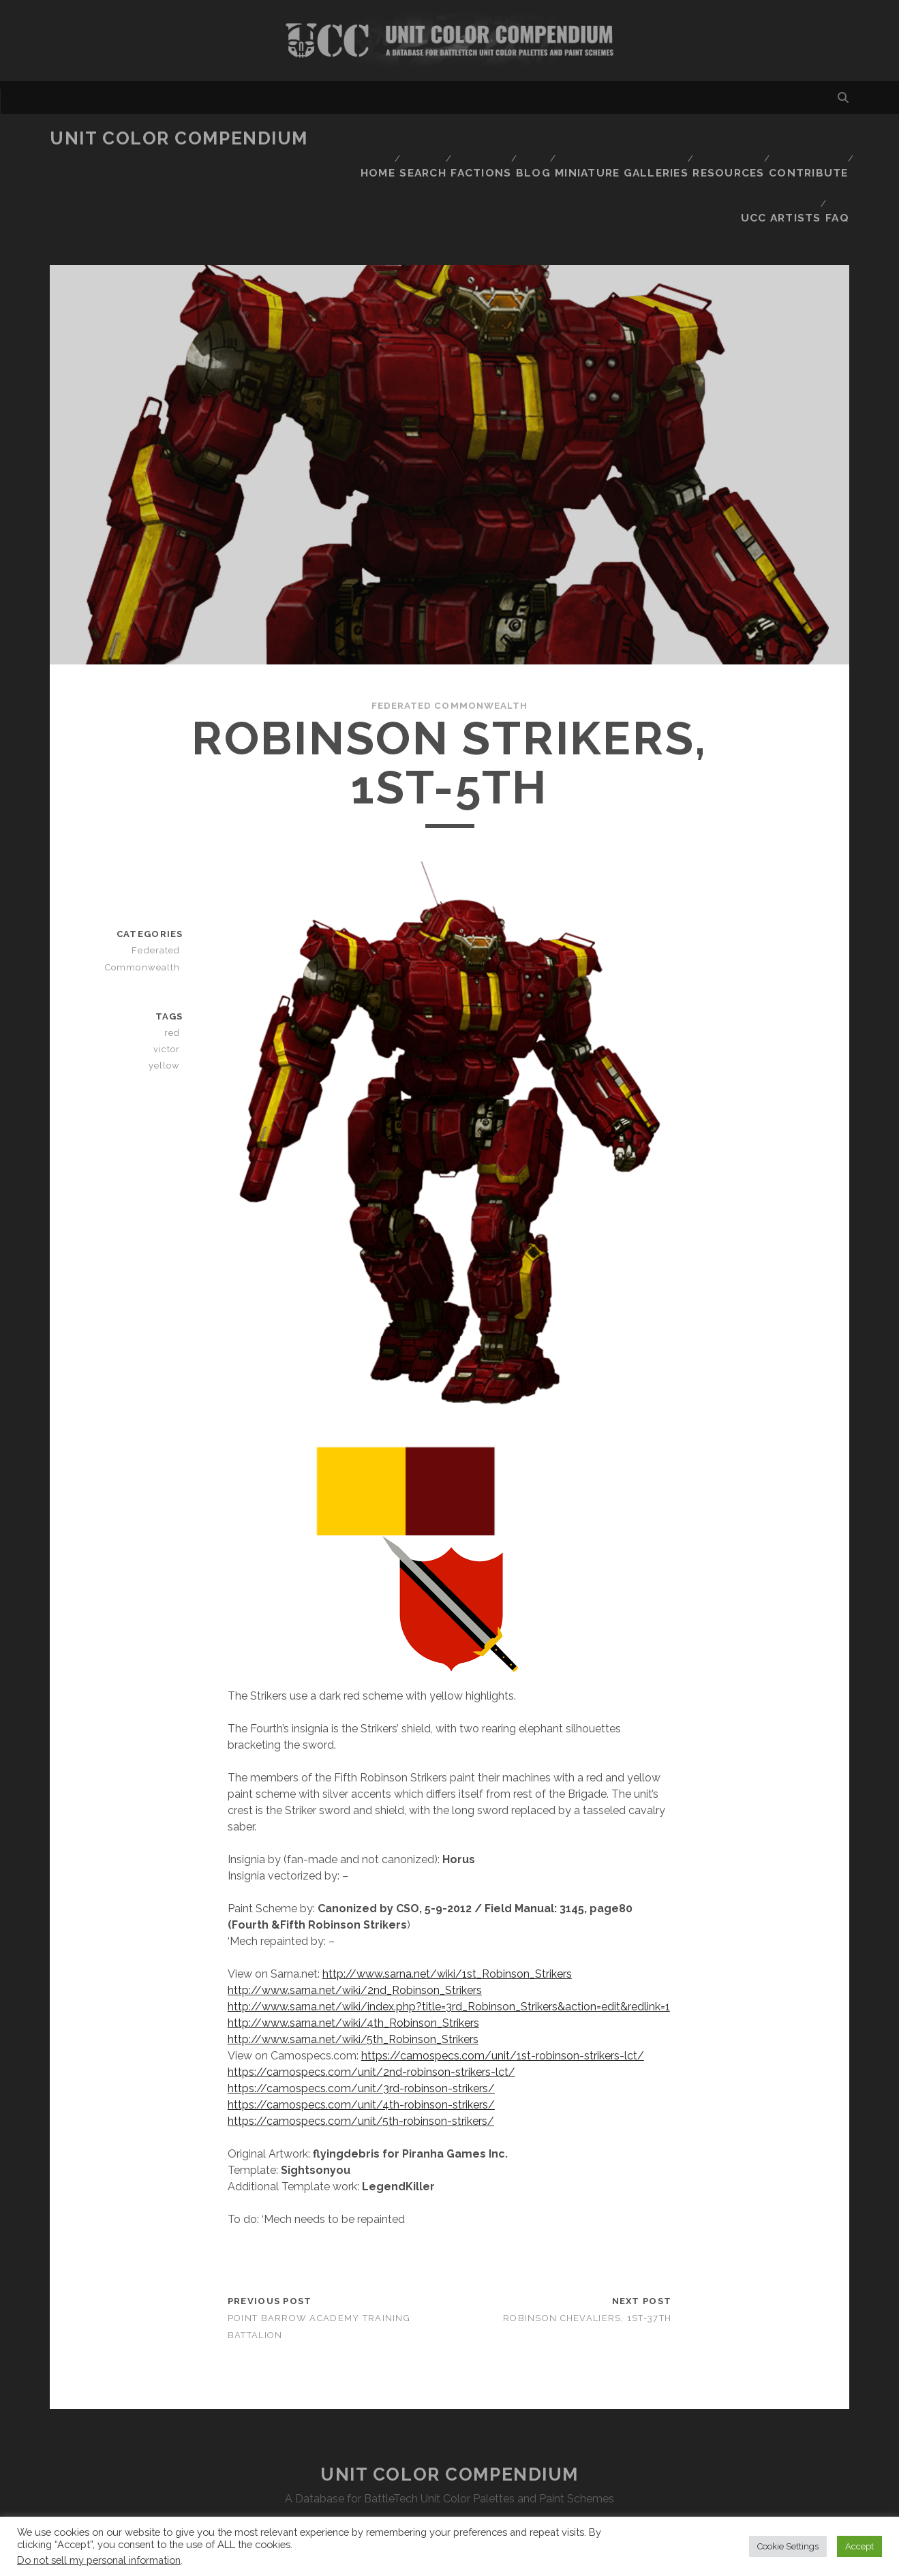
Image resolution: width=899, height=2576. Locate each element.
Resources (727, 139)
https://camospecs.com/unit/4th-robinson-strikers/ (361, 2028)
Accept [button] (859, 2546)
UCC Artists (778, 156)
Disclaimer (449, 2456)
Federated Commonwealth (449, 628)
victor (169, 973)
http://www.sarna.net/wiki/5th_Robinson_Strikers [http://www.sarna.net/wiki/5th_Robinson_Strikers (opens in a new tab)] (353, 1963)
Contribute (808, 139)
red (175, 956)
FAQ (839, 156)
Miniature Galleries (623, 139)
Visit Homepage (449, 40)
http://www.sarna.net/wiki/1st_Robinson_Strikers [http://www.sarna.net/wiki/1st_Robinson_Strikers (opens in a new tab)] (447, 1897)
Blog (535, 139)
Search (417, 139)
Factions (479, 139)
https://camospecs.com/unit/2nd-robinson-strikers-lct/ (371, 1995)
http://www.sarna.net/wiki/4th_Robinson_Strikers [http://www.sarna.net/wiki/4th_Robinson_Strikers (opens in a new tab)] (353, 1946)
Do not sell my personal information (99, 2560)
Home (366, 139)
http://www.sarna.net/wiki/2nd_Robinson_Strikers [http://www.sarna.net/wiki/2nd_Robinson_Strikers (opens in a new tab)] (355, 1913)
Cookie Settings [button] (788, 2546)
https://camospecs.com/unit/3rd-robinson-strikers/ (361, 2012)
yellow (168, 989)
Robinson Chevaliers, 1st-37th (587, 2242)
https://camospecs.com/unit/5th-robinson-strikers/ (361, 2044)
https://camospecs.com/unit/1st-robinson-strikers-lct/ (502, 1979)
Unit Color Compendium (179, 138)
